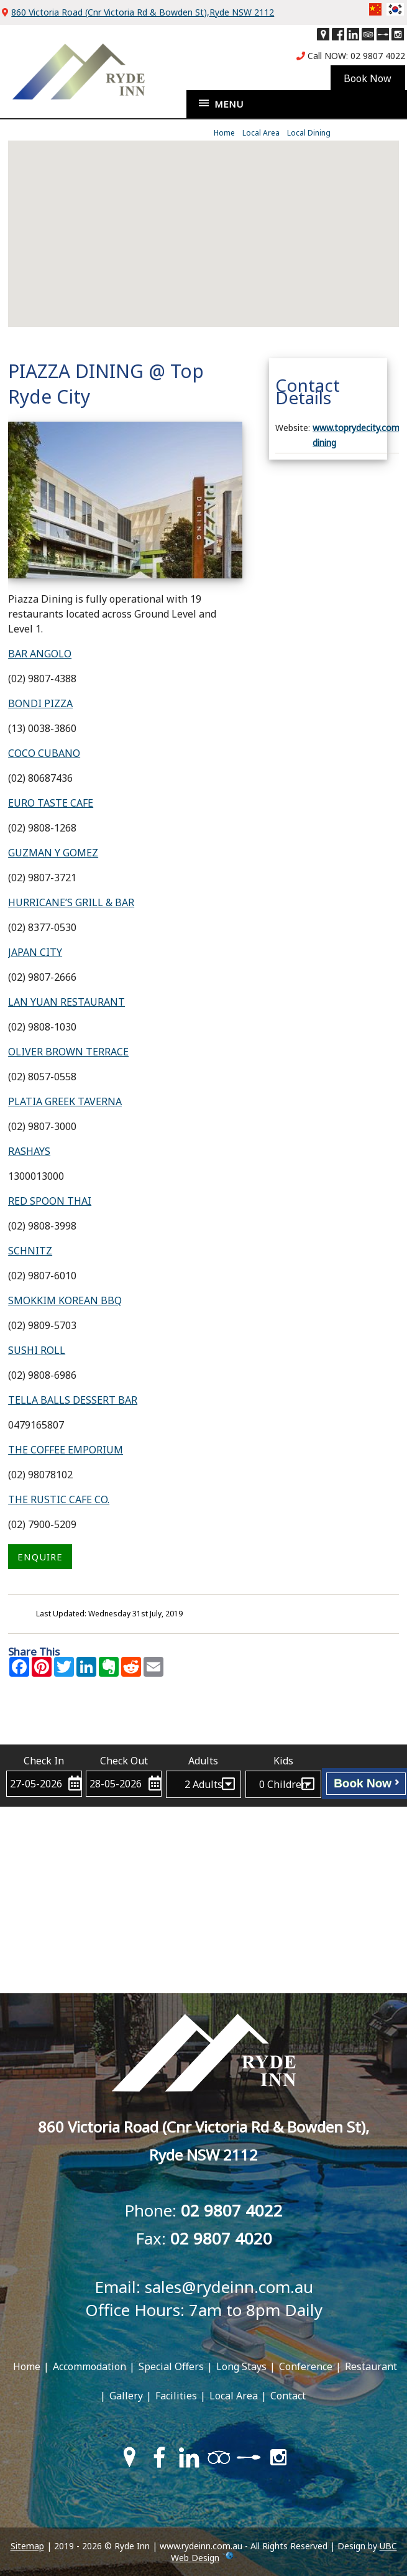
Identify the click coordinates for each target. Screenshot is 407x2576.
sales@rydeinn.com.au (229, 2287)
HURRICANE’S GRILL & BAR (71, 902)
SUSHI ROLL (36, 1350)
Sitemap (27, 2546)
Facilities (176, 2395)
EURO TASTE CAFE (50, 803)
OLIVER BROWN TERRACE (68, 1052)
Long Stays (241, 2366)
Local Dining (309, 132)
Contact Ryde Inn (203, 1726)
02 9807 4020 (221, 2238)
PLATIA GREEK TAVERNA (65, 1101)
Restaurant (371, 2366)
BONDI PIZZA (40, 703)
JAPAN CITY (35, 952)
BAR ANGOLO (39, 653)
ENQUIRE (40, 1556)
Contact (288, 2395)
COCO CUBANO (44, 753)
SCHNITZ (30, 1251)
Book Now (366, 1783)
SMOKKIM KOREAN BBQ (65, 1300)
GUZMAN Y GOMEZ (53, 852)
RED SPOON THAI (49, 1201)
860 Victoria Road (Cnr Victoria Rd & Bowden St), (142, 12)
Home (224, 132)
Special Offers (171, 2366)
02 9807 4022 (377, 56)
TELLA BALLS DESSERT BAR (72, 1400)
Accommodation (89, 2366)
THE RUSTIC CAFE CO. (58, 1499)
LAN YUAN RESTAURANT (66, 1002)
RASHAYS (29, 1151)
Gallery (126, 2395)
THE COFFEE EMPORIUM (65, 1450)
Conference (305, 2366)
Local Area (261, 132)
